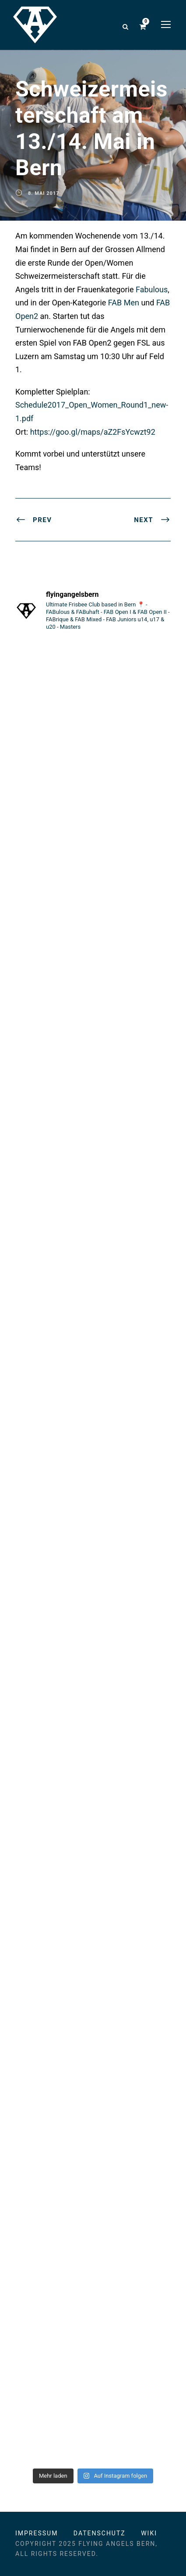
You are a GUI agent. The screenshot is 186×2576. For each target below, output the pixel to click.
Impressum (36, 2533)
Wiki (149, 2533)
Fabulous (152, 289)
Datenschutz (100, 2533)
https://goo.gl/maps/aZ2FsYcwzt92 (92, 431)
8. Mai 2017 (44, 193)
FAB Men (123, 302)
